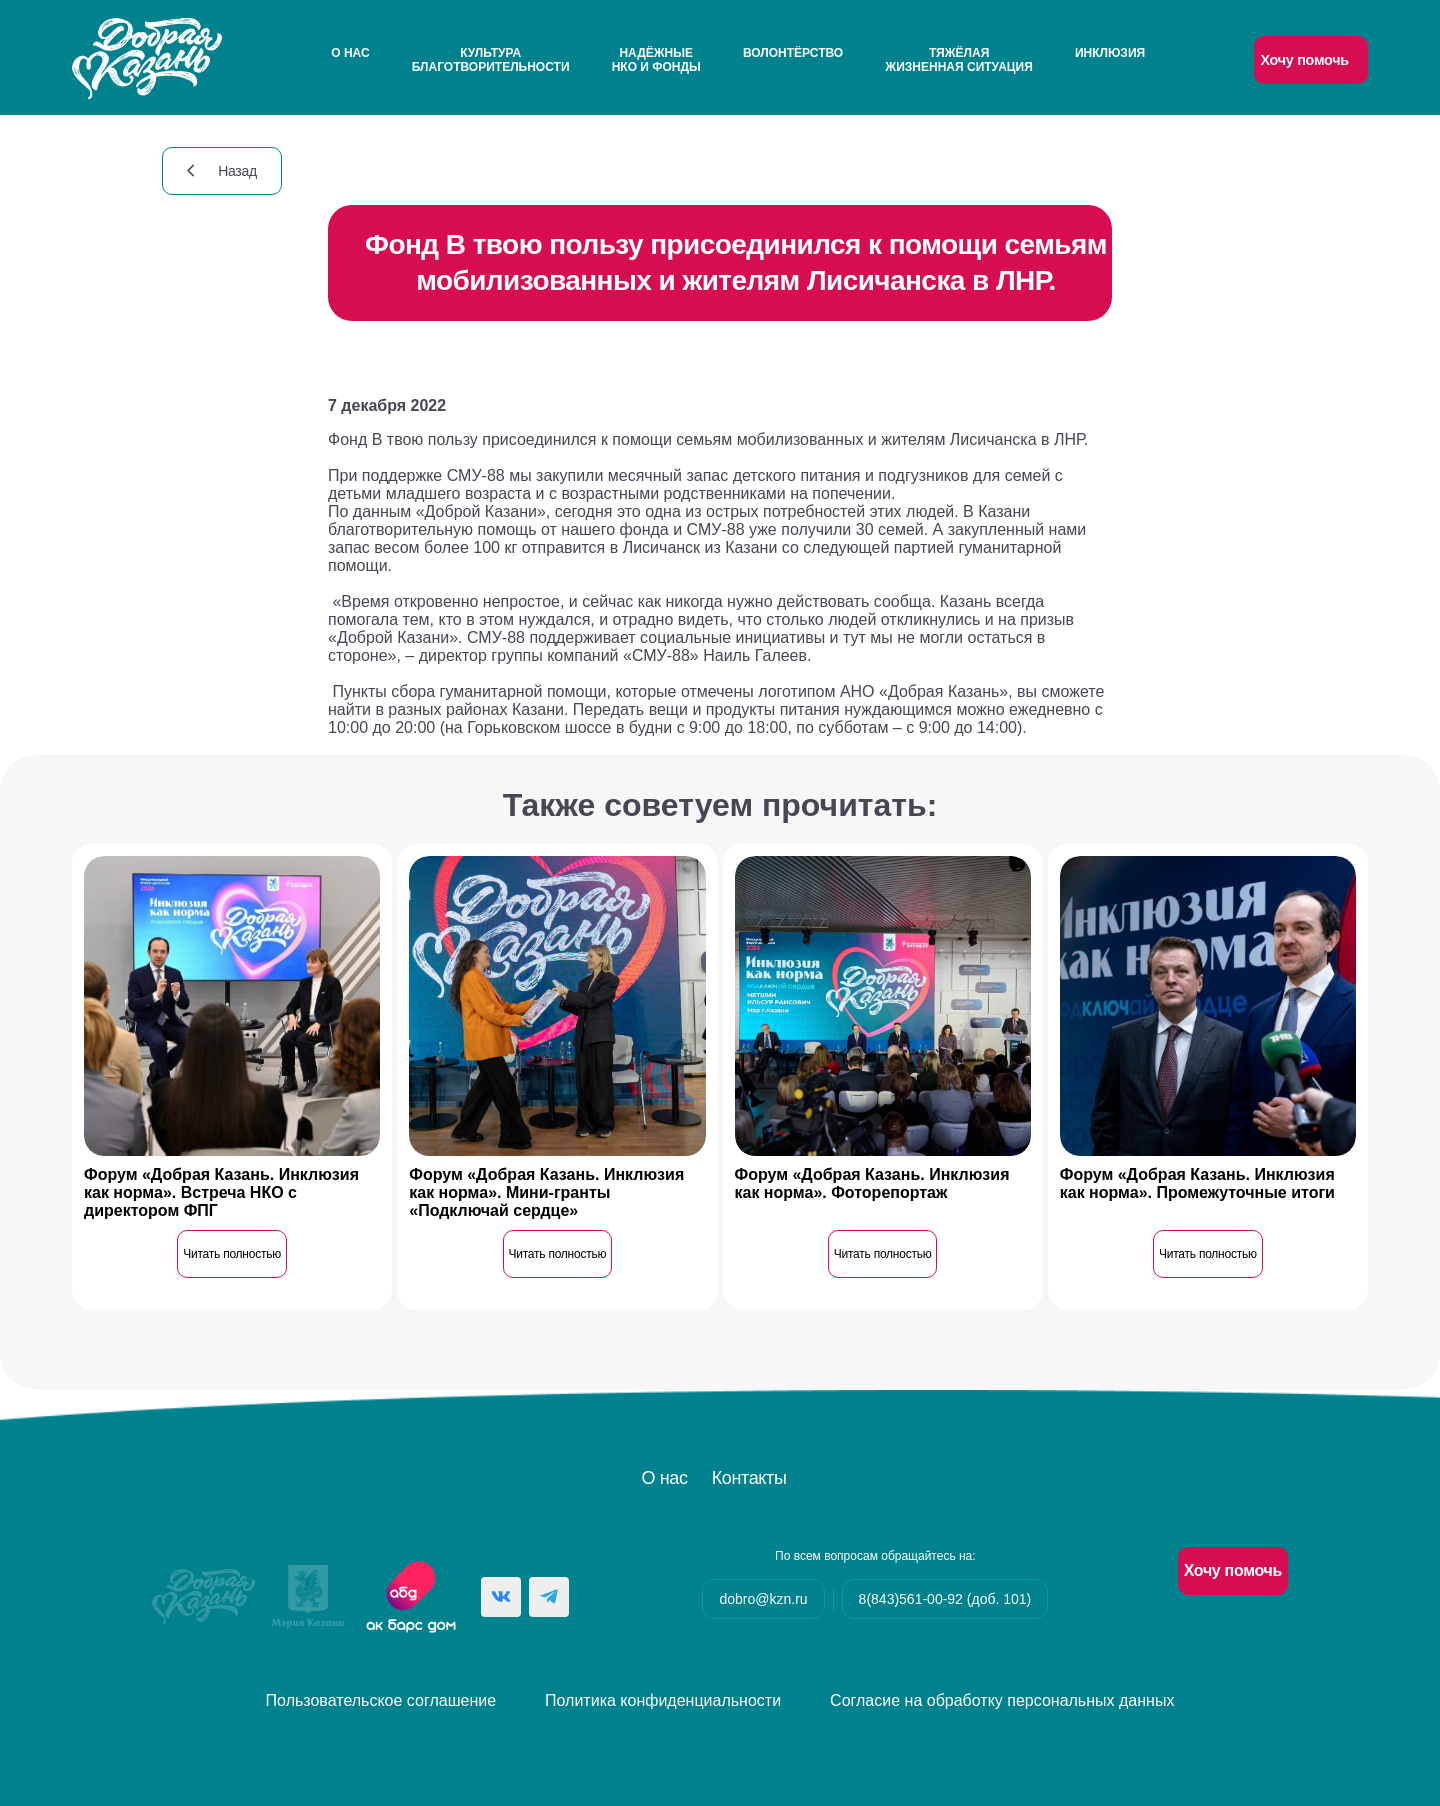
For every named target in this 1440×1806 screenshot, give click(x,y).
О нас (350, 53)
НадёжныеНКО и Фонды (656, 60)
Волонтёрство (793, 53)
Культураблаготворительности (491, 60)
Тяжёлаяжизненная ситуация (958, 60)
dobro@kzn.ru (763, 1599)
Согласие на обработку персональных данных (1002, 1700)
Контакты (749, 1478)
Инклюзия (1110, 53)
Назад (222, 171)
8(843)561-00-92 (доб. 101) (945, 1599)
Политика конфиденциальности (663, 1700)
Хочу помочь (1304, 60)
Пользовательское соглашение (381, 1700)
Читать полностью (232, 1254)
